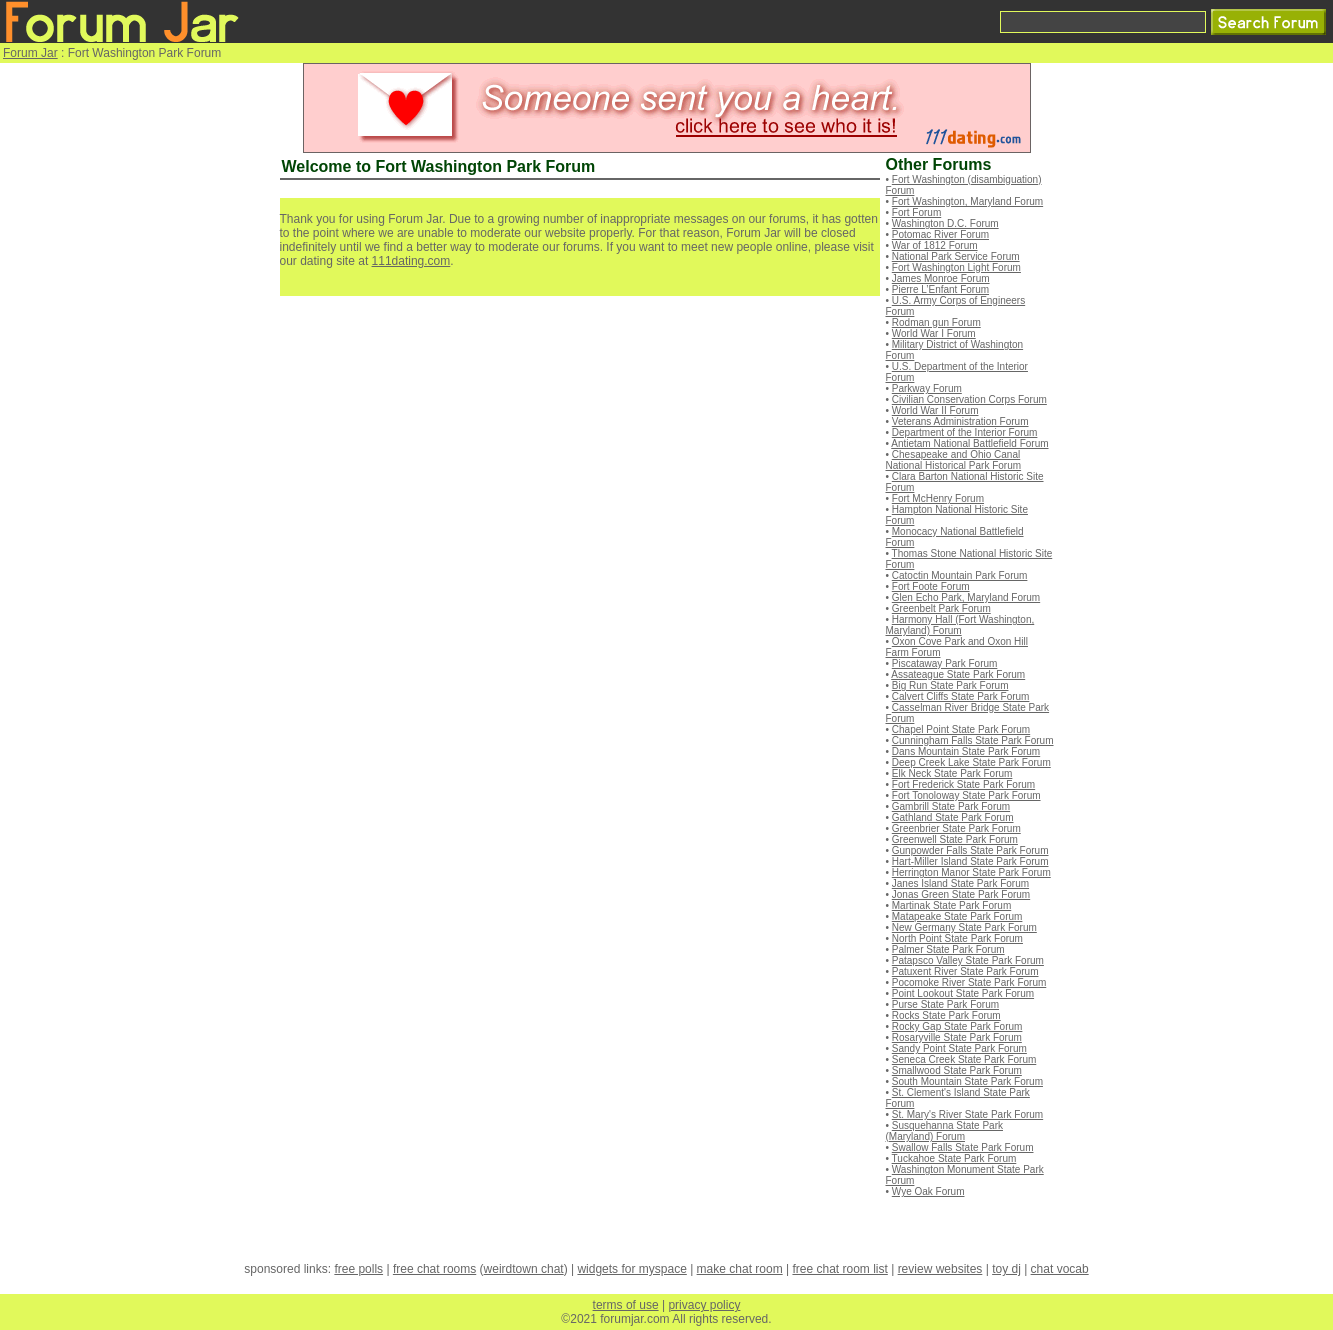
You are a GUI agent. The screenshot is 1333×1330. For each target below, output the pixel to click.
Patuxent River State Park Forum (965, 971)
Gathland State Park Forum (953, 817)
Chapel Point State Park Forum (961, 729)
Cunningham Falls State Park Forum (973, 740)
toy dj (1006, 1269)
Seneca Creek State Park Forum (964, 1059)
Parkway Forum (927, 388)
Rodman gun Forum (936, 322)
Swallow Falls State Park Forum (963, 1147)
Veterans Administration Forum (960, 421)
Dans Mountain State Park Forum (966, 751)
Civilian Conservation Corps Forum (969, 399)
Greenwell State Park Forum (955, 839)
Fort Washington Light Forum (956, 267)
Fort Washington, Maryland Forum (967, 201)
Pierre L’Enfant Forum (940, 289)
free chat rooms (434, 1269)
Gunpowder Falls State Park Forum (970, 850)
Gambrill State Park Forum (951, 806)
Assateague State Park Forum (958, 674)
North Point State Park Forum (957, 938)
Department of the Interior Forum (965, 432)
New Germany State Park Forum (964, 927)
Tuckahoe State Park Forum (954, 1158)
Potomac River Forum (940, 234)
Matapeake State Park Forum (957, 916)
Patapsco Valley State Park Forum (968, 960)
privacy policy (704, 1305)
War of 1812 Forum (935, 245)
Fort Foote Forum (931, 586)
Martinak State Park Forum (951, 905)
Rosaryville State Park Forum (957, 1037)
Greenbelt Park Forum (941, 608)
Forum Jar (30, 53)
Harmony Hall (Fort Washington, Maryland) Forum (960, 625)
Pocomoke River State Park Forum (969, 982)
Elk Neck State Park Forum (952, 773)
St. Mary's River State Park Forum (967, 1114)
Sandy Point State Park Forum (959, 1048)
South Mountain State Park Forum (967, 1081)
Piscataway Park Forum (945, 663)
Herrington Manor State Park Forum (971, 872)
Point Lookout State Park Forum (963, 993)
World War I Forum (934, 333)
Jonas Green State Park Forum (961, 894)
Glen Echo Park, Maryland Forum (966, 597)
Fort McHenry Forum (938, 498)
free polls (358, 1269)
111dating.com (411, 261)
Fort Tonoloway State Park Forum (966, 795)
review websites (940, 1269)
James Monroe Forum (941, 278)
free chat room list (839, 1269)
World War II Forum (935, 410)
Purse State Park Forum (945, 1004)
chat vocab (1060, 1269)
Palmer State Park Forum (948, 949)
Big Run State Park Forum (950, 685)
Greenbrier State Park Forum (956, 828)
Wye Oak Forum (928, 1191)
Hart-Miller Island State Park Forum (970, 861)
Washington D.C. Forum (945, 223)
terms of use (626, 1305)
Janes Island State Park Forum (960, 883)
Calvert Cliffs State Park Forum (961, 696)
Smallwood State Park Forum (957, 1070)
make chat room (740, 1269)
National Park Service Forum (956, 256)
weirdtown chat (524, 1269)
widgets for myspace (631, 1269)
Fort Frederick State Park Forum (963, 784)
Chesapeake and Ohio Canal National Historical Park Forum (954, 460)
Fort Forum (916, 212)
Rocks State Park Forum (946, 1015)
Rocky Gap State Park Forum (957, 1026)
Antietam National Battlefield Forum (969, 443)
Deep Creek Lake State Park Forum (971, 762)
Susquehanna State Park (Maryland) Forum (944, 1131)
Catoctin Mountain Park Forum (960, 575)
